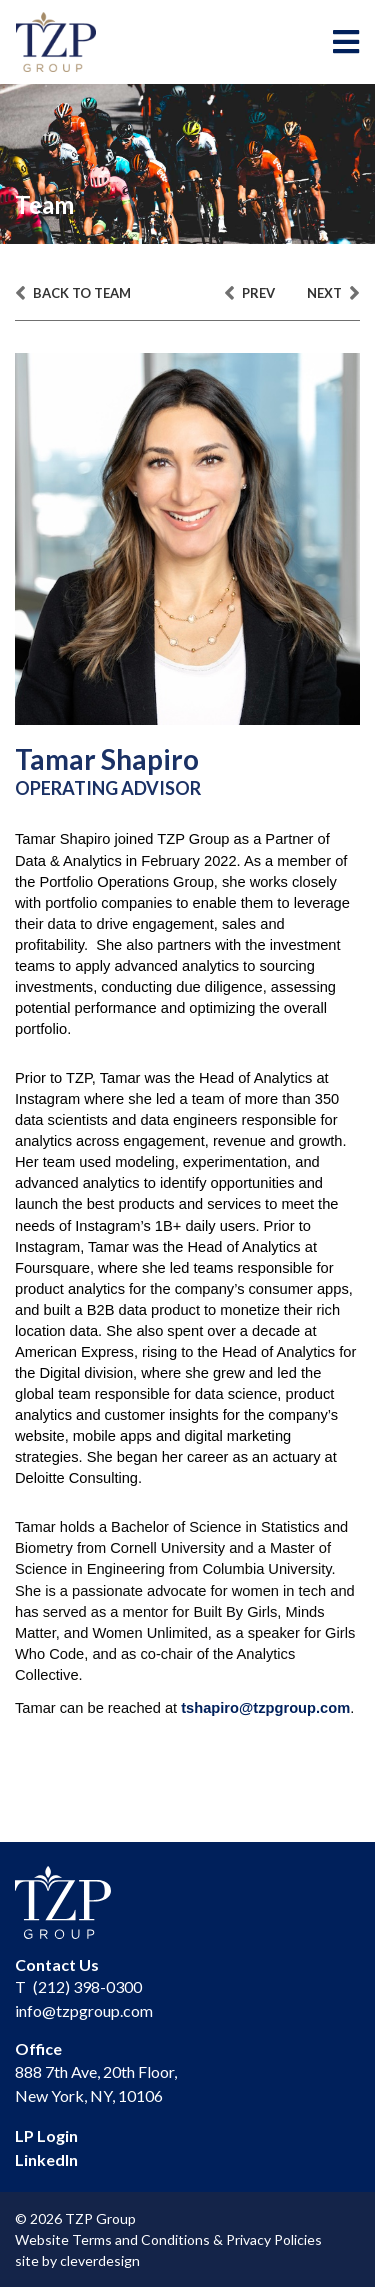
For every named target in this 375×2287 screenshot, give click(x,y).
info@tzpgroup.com (84, 2010)
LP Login (46, 2135)
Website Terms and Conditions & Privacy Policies (168, 2239)
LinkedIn (46, 2159)
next (333, 293)
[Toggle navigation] (346, 42)
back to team (73, 293)
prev (249, 293)
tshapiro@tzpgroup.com (265, 1708)
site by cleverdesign (77, 2260)
